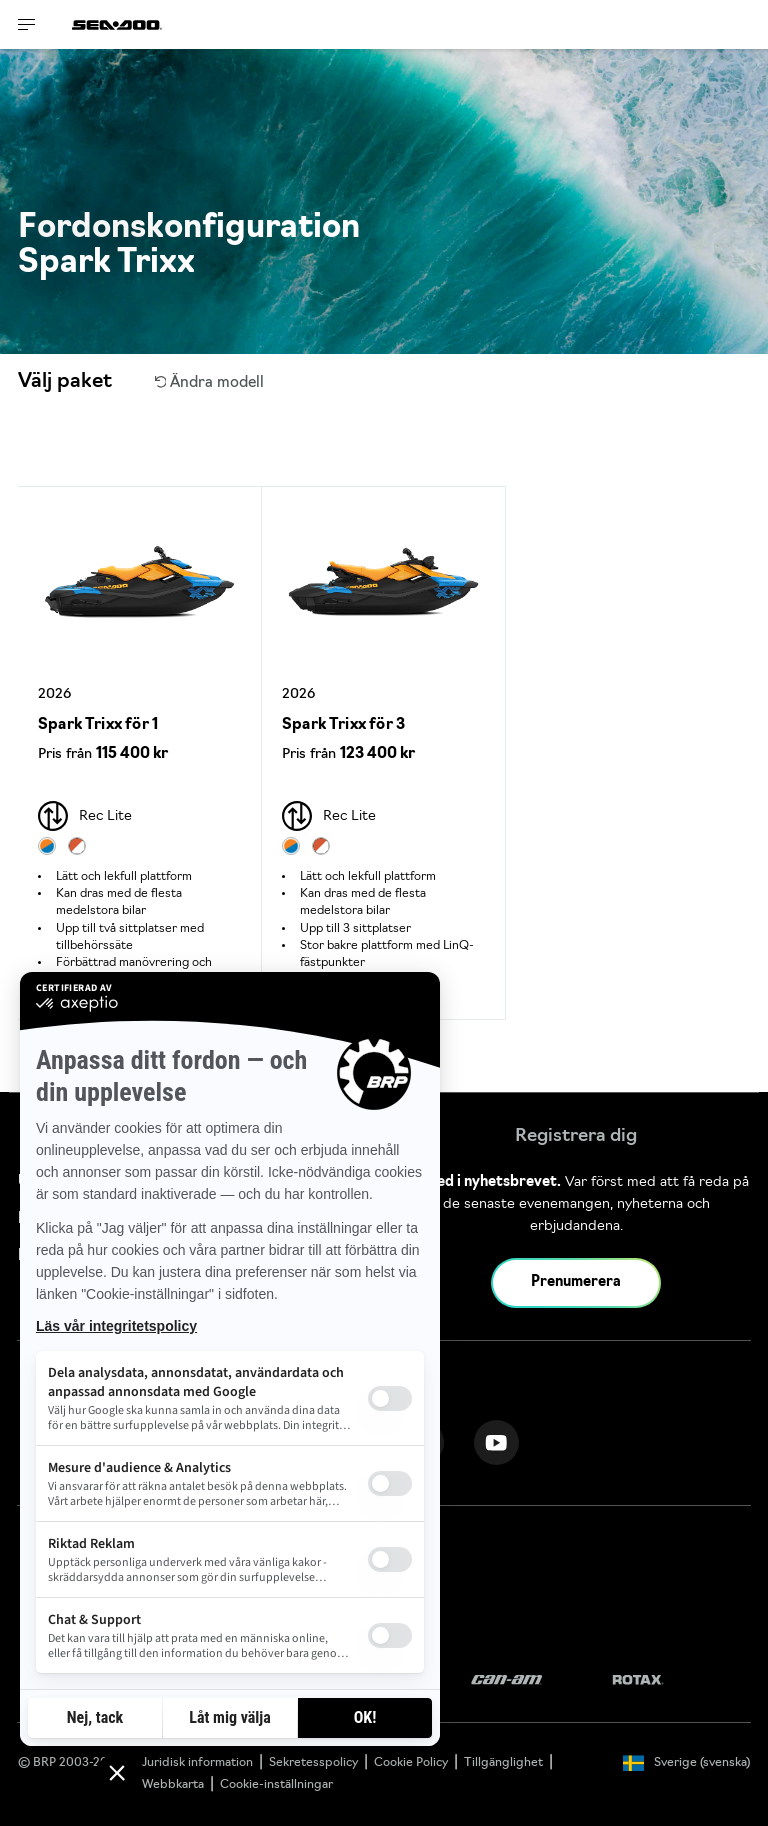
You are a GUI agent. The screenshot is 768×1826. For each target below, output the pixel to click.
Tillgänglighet (503, 1763)
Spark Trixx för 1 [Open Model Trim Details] (98, 725)
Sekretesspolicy (313, 1763)
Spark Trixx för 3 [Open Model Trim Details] (343, 725)
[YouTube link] (496, 1442)
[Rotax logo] (638, 1680)
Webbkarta (173, 1785)
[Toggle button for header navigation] (27, 24)
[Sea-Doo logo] (117, 24)
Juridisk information (197, 1763)
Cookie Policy (411, 1763)
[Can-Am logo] (506, 1680)
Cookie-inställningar (276, 1785)
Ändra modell (210, 383)
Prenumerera (576, 1282)
